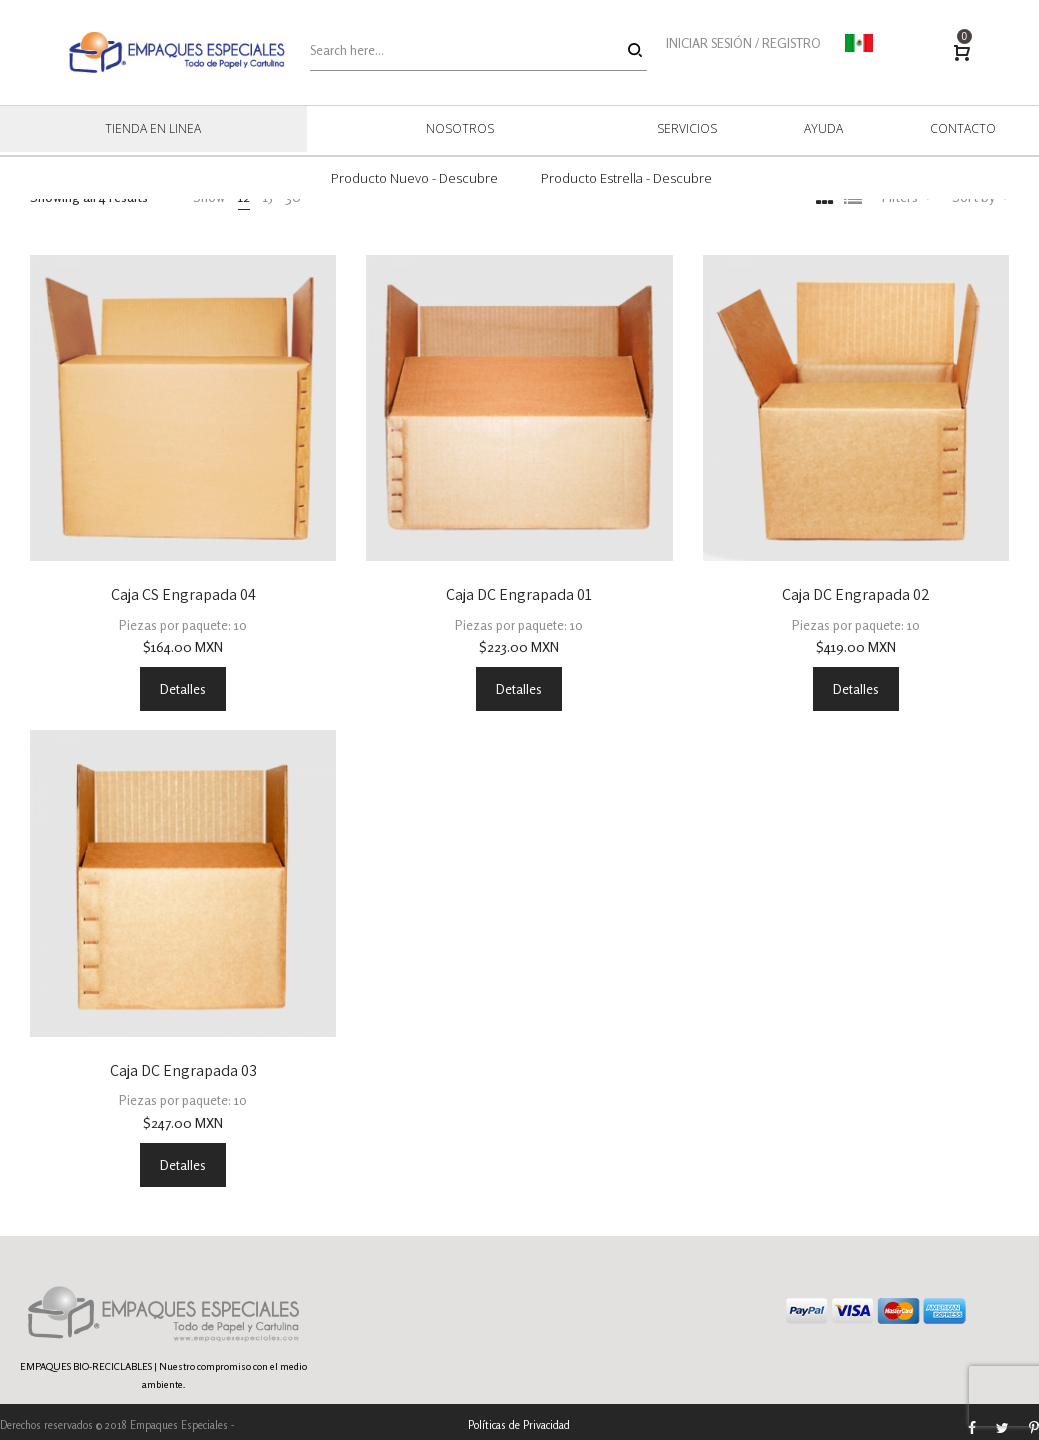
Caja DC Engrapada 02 (856, 594)
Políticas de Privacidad (519, 1425)
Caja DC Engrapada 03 (183, 1070)
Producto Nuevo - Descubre (414, 178)
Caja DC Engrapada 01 (519, 594)
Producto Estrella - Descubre (626, 178)
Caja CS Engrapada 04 (183, 594)
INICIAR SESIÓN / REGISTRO (743, 43)
